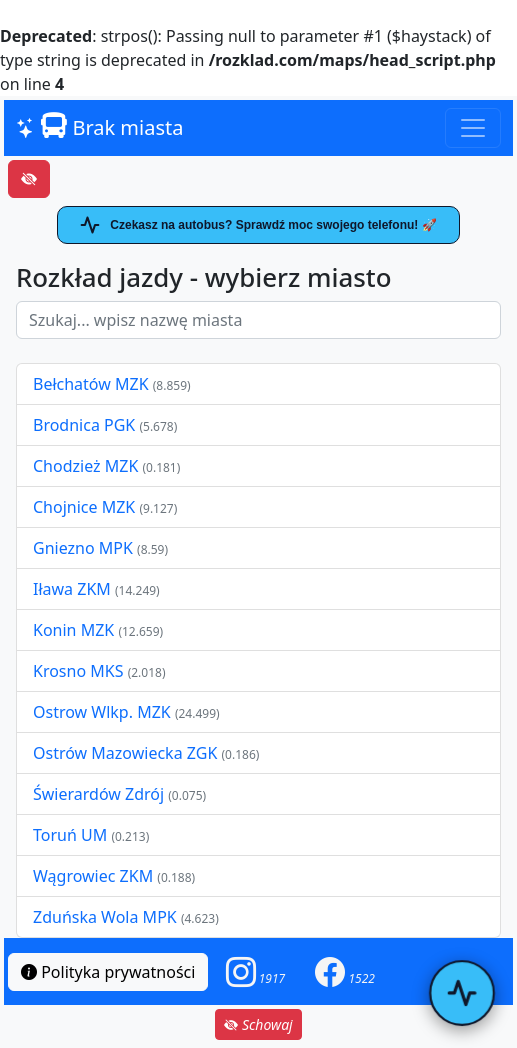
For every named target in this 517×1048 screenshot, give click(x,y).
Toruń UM (70, 835)
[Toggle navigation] (473, 128)
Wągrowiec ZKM (95, 876)
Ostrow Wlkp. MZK (104, 712)
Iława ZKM (72, 589)
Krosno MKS (80, 671)
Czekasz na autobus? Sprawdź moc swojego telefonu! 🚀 (258, 225)
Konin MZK (73, 630)
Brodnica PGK (86, 425)
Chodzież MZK (85, 466)
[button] (256, 971)
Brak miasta (99, 127)
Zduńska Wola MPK (105, 917)
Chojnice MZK (86, 507)
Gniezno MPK (85, 548)
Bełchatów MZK (91, 384)
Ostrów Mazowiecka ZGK (127, 753)
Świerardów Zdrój (98, 794)
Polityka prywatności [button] (108, 972)
